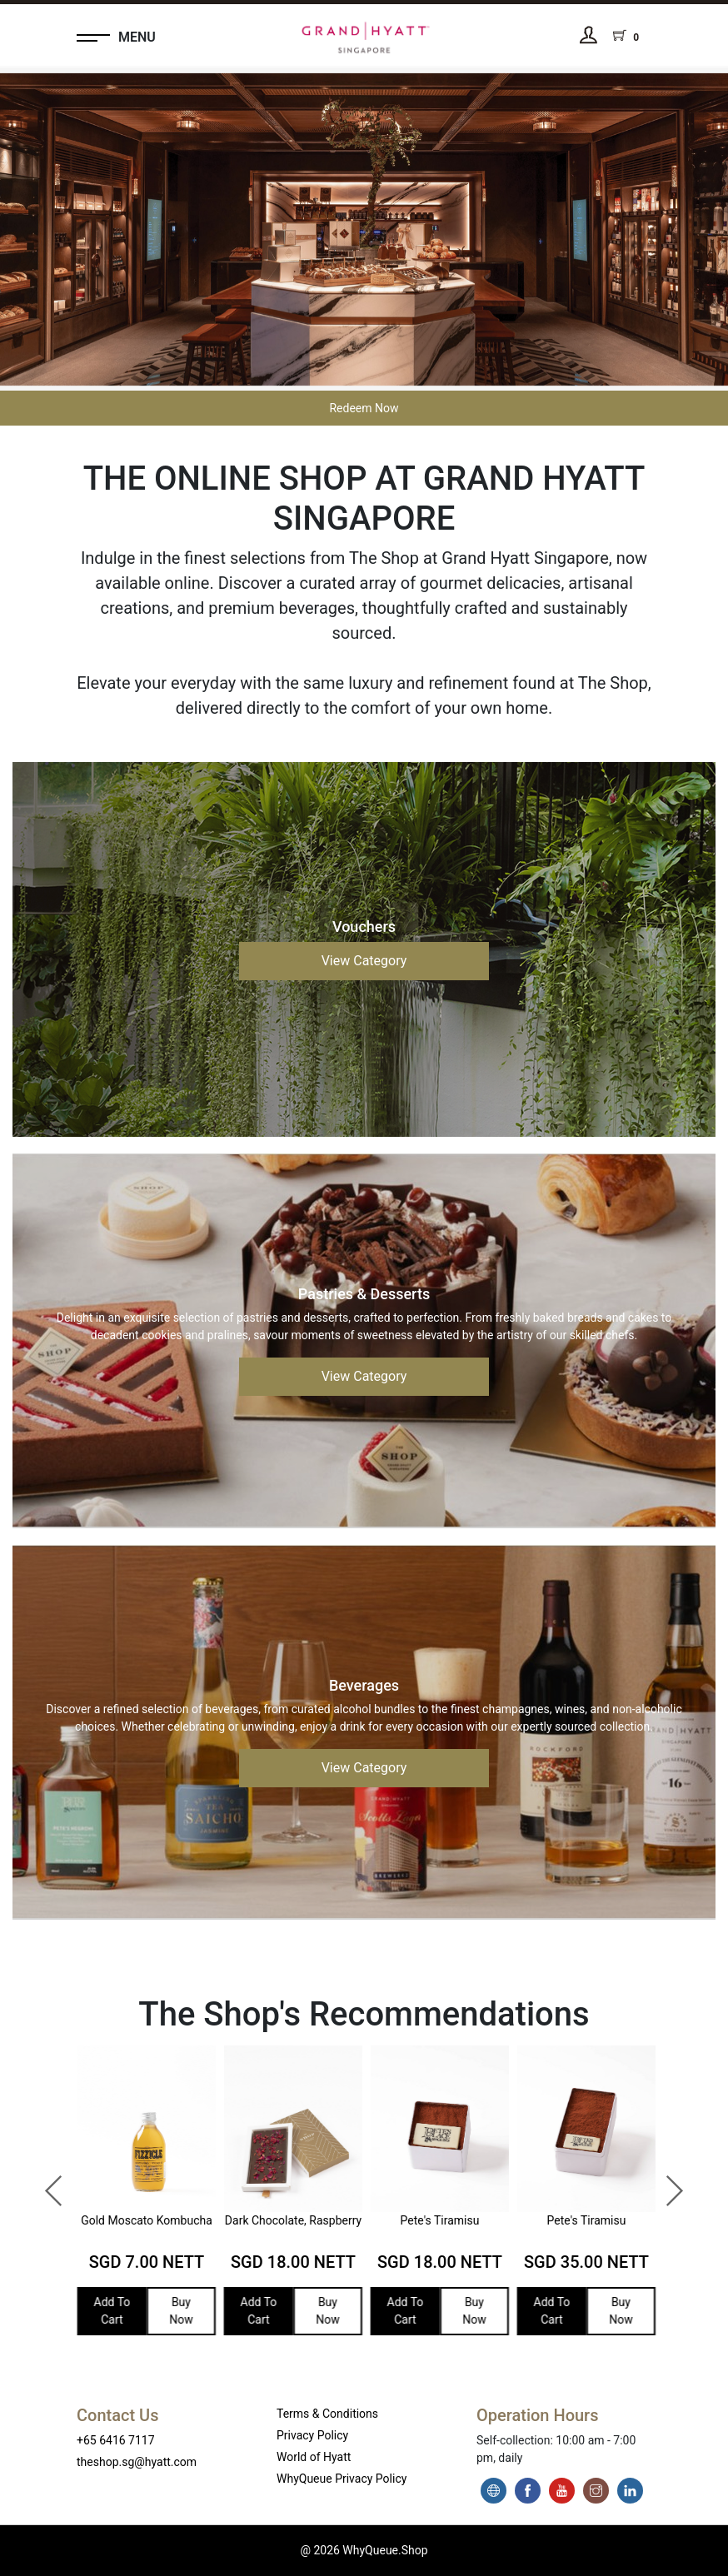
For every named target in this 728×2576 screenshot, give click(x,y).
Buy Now (176, 2310)
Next (665, 2183)
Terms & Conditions (327, 2413)
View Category (364, 961)
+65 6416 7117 (116, 2440)
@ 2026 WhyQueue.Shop (363, 2550)
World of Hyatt (314, 2457)
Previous (45, 2183)
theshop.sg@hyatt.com (137, 2462)
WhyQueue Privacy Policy (341, 2478)
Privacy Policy (312, 2435)
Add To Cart (106, 2310)
